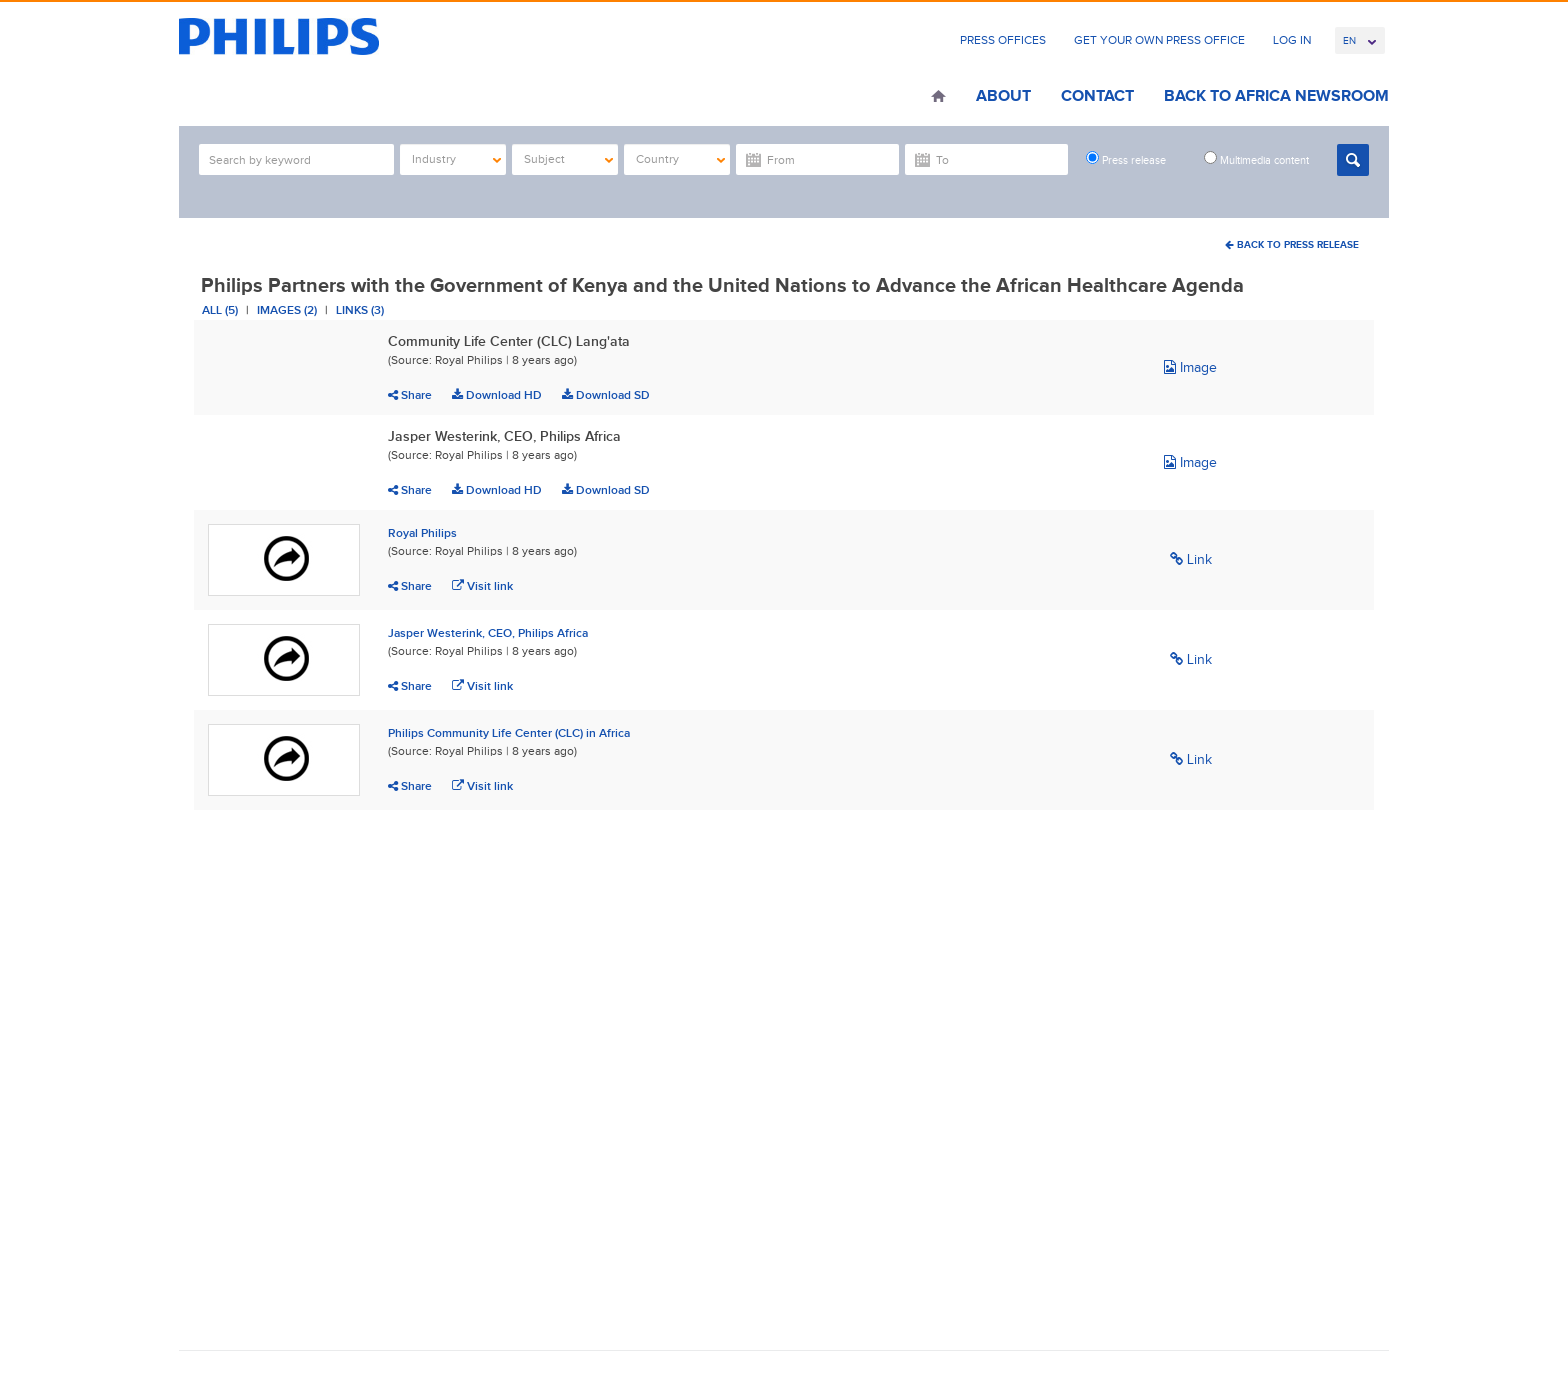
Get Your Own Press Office (1159, 40)
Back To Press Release (1292, 244)
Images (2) (287, 310)
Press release (1126, 158)
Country (680, 159)
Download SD (606, 395)
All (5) (220, 310)
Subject (568, 159)
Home (938, 98)
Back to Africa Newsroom (1276, 96)
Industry (456, 159)
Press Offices (1003, 40)
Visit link (482, 586)
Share (410, 395)
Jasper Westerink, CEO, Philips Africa (488, 633)
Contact (1097, 96)
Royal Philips (422, 533)
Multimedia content (1256, 158)
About (1003, 96)
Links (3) (360, 310)
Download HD (497, 395)
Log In (1292, 40)
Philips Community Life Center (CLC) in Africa (509, 733)
